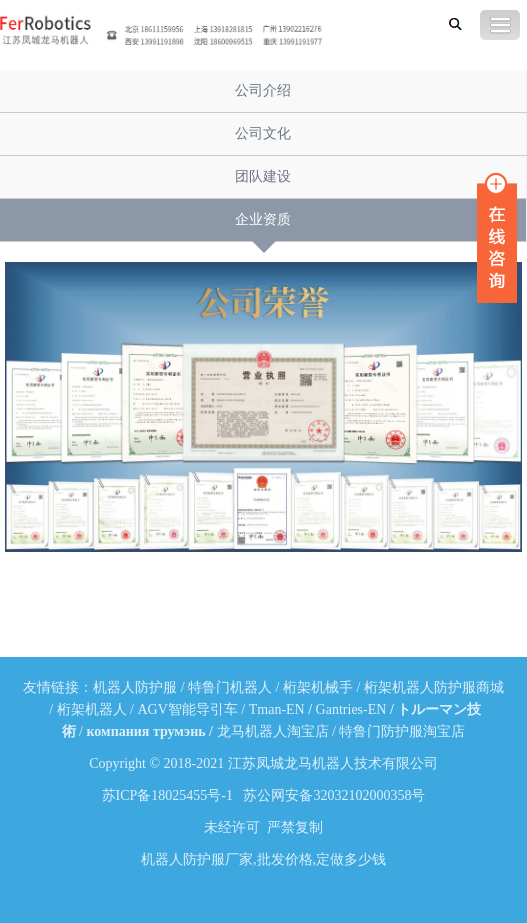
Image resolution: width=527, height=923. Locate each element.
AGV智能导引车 (188, 709)
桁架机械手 (318, 687)
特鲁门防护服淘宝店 (402, 731)
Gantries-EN (351, 709)
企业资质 (263, 219)
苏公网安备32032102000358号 (334, 795)
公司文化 (263, 133)
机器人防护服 (135, 687)
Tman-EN (277, 709)
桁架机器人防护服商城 (434, 687)
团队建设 (263, 176)
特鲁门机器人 (230, 687)
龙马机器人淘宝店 (273, 731)
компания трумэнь (145, 731)
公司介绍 (263, 90)
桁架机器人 (92, 709)
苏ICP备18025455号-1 (167, 795)
